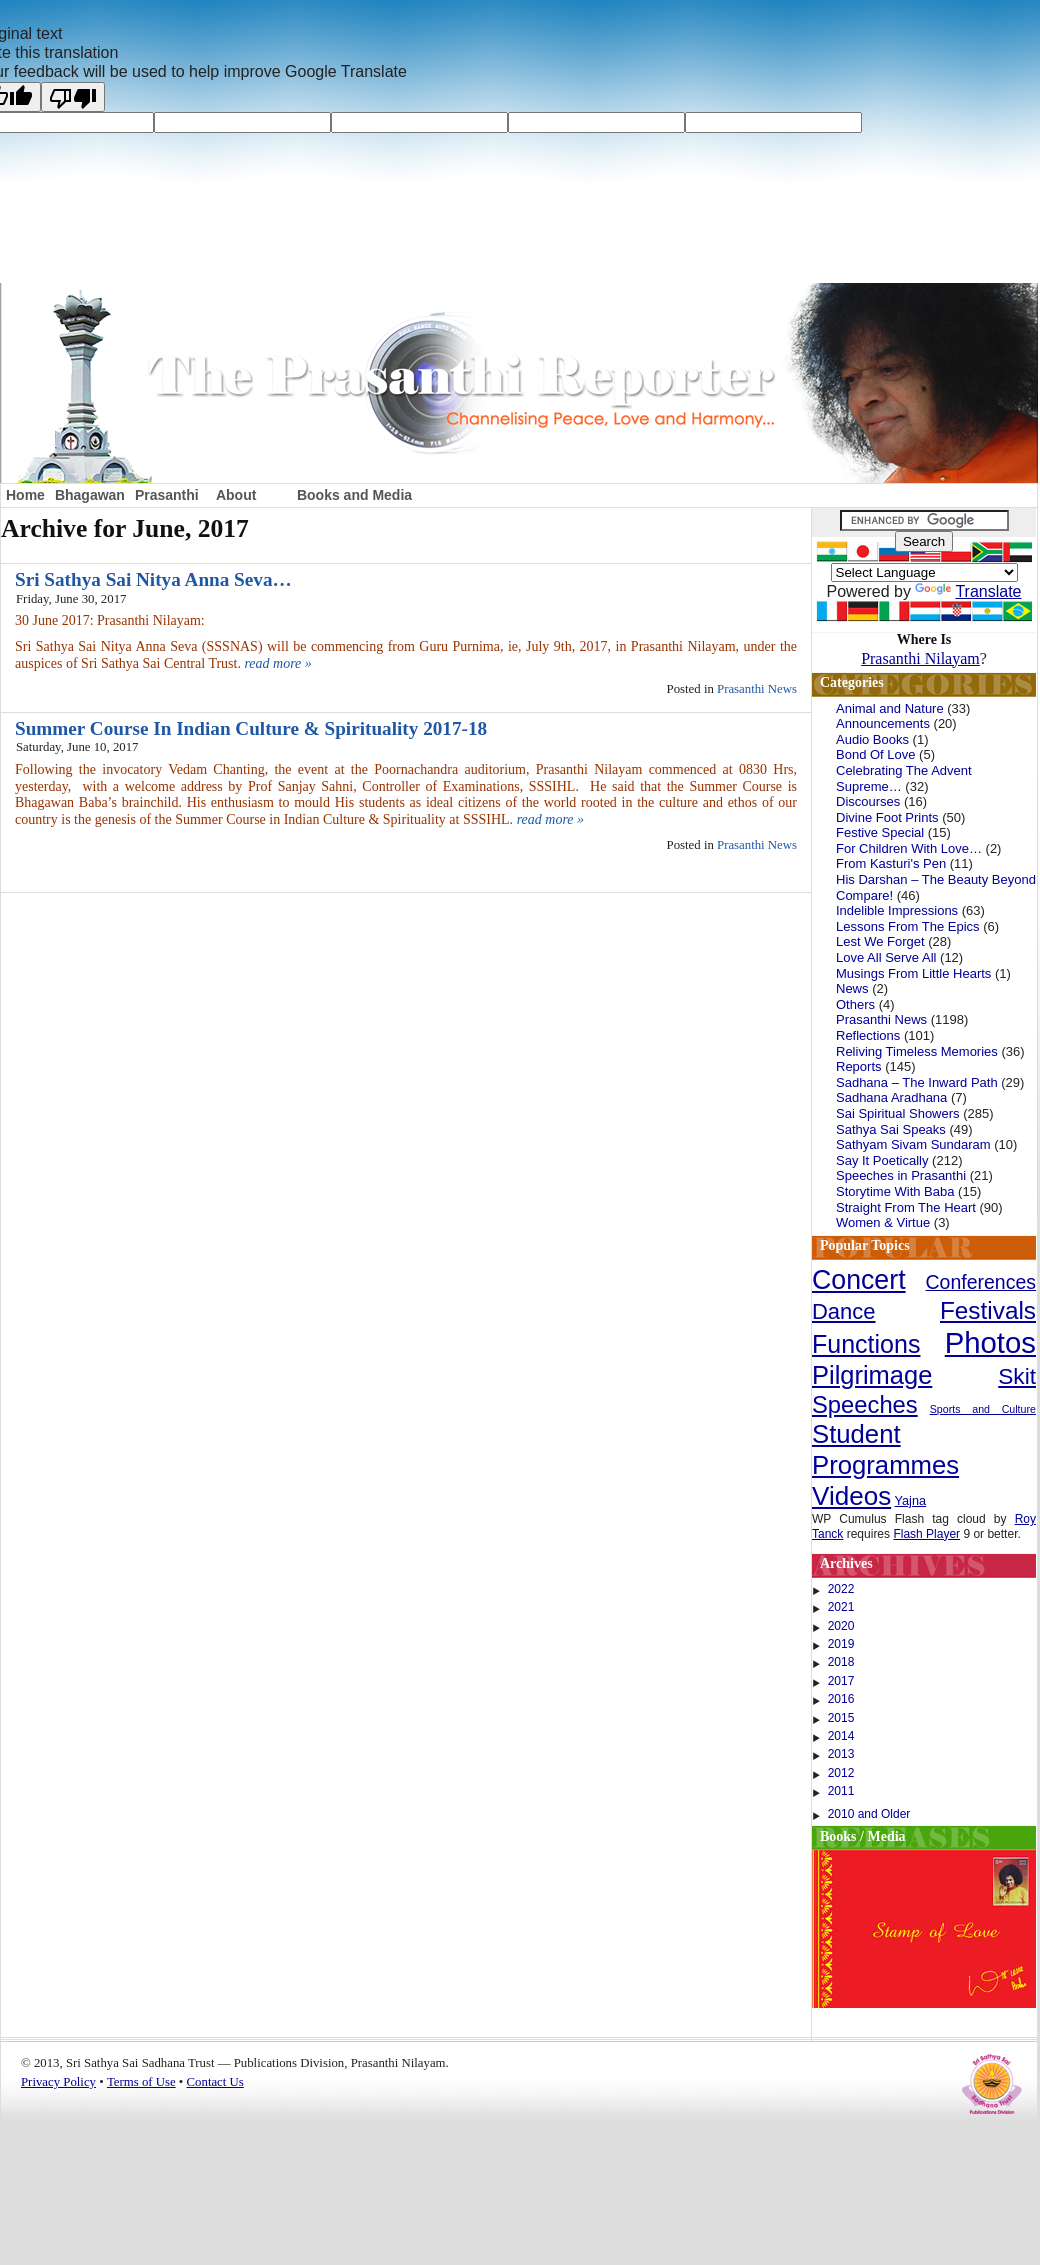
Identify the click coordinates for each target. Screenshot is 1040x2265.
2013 (841, 1754)
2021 (841, 1607)
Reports (859, 1066)
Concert (859, 1280)
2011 (841, 1791)
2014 (841, 1736)
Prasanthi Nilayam (920, 658)
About (236, 495)
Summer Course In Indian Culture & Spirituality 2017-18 (251, 728)
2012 (841, 1773)
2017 (841, 1681)
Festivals (988, 1310)
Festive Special (880, 832)
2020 (841, 1626)
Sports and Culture (983, 1409)
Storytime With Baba (895, 1191)
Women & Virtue (883, 1222)
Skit (1017, 1376)
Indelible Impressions (897, 910)
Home (25, 495)
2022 (841, 1589)
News (852, 988)
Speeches (865, 1404)
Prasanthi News (757, 689)
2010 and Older (869, 1814)
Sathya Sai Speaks (891, 1129)
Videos (851, 1496)
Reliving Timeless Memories (917, 1051)
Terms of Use (141, 2082)
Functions (866, 1344)
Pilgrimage (872, 1375)
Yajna (911, 1501)
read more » (277, 663)
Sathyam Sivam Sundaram (913, 1144)
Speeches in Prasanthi (901, 1175)
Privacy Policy (58, 2082)
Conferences (981, 1282)
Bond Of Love (876, 754)
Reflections (868, 1035)
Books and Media (354, 495)
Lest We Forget (880, 941)
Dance (844, 1311)
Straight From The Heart (906, 1207)
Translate (968, 591)
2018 (841, 1662)
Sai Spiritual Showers (898, 1113)
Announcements (883, 723)
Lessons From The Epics (908, 926)
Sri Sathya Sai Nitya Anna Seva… (153, 579)
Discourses (868, 801)
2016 (841, 1699)
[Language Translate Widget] (924, 572)
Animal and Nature (890, 708)
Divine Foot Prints (887, 817)
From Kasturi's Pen (891, 863)
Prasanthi (167, 495)
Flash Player (926, 1534)
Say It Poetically (882, 1160)
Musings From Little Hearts (913, 973)
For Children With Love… (909, 848)
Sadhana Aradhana (891, 1097)
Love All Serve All (886, 957)
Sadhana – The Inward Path (917, 1082)
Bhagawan (90, 495)
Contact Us (215, 2082)
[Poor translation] (73, 97)
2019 (841, 1644)
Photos (990, 1342)
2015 (841, 1718)
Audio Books (872, 739)
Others (855, 1004)
